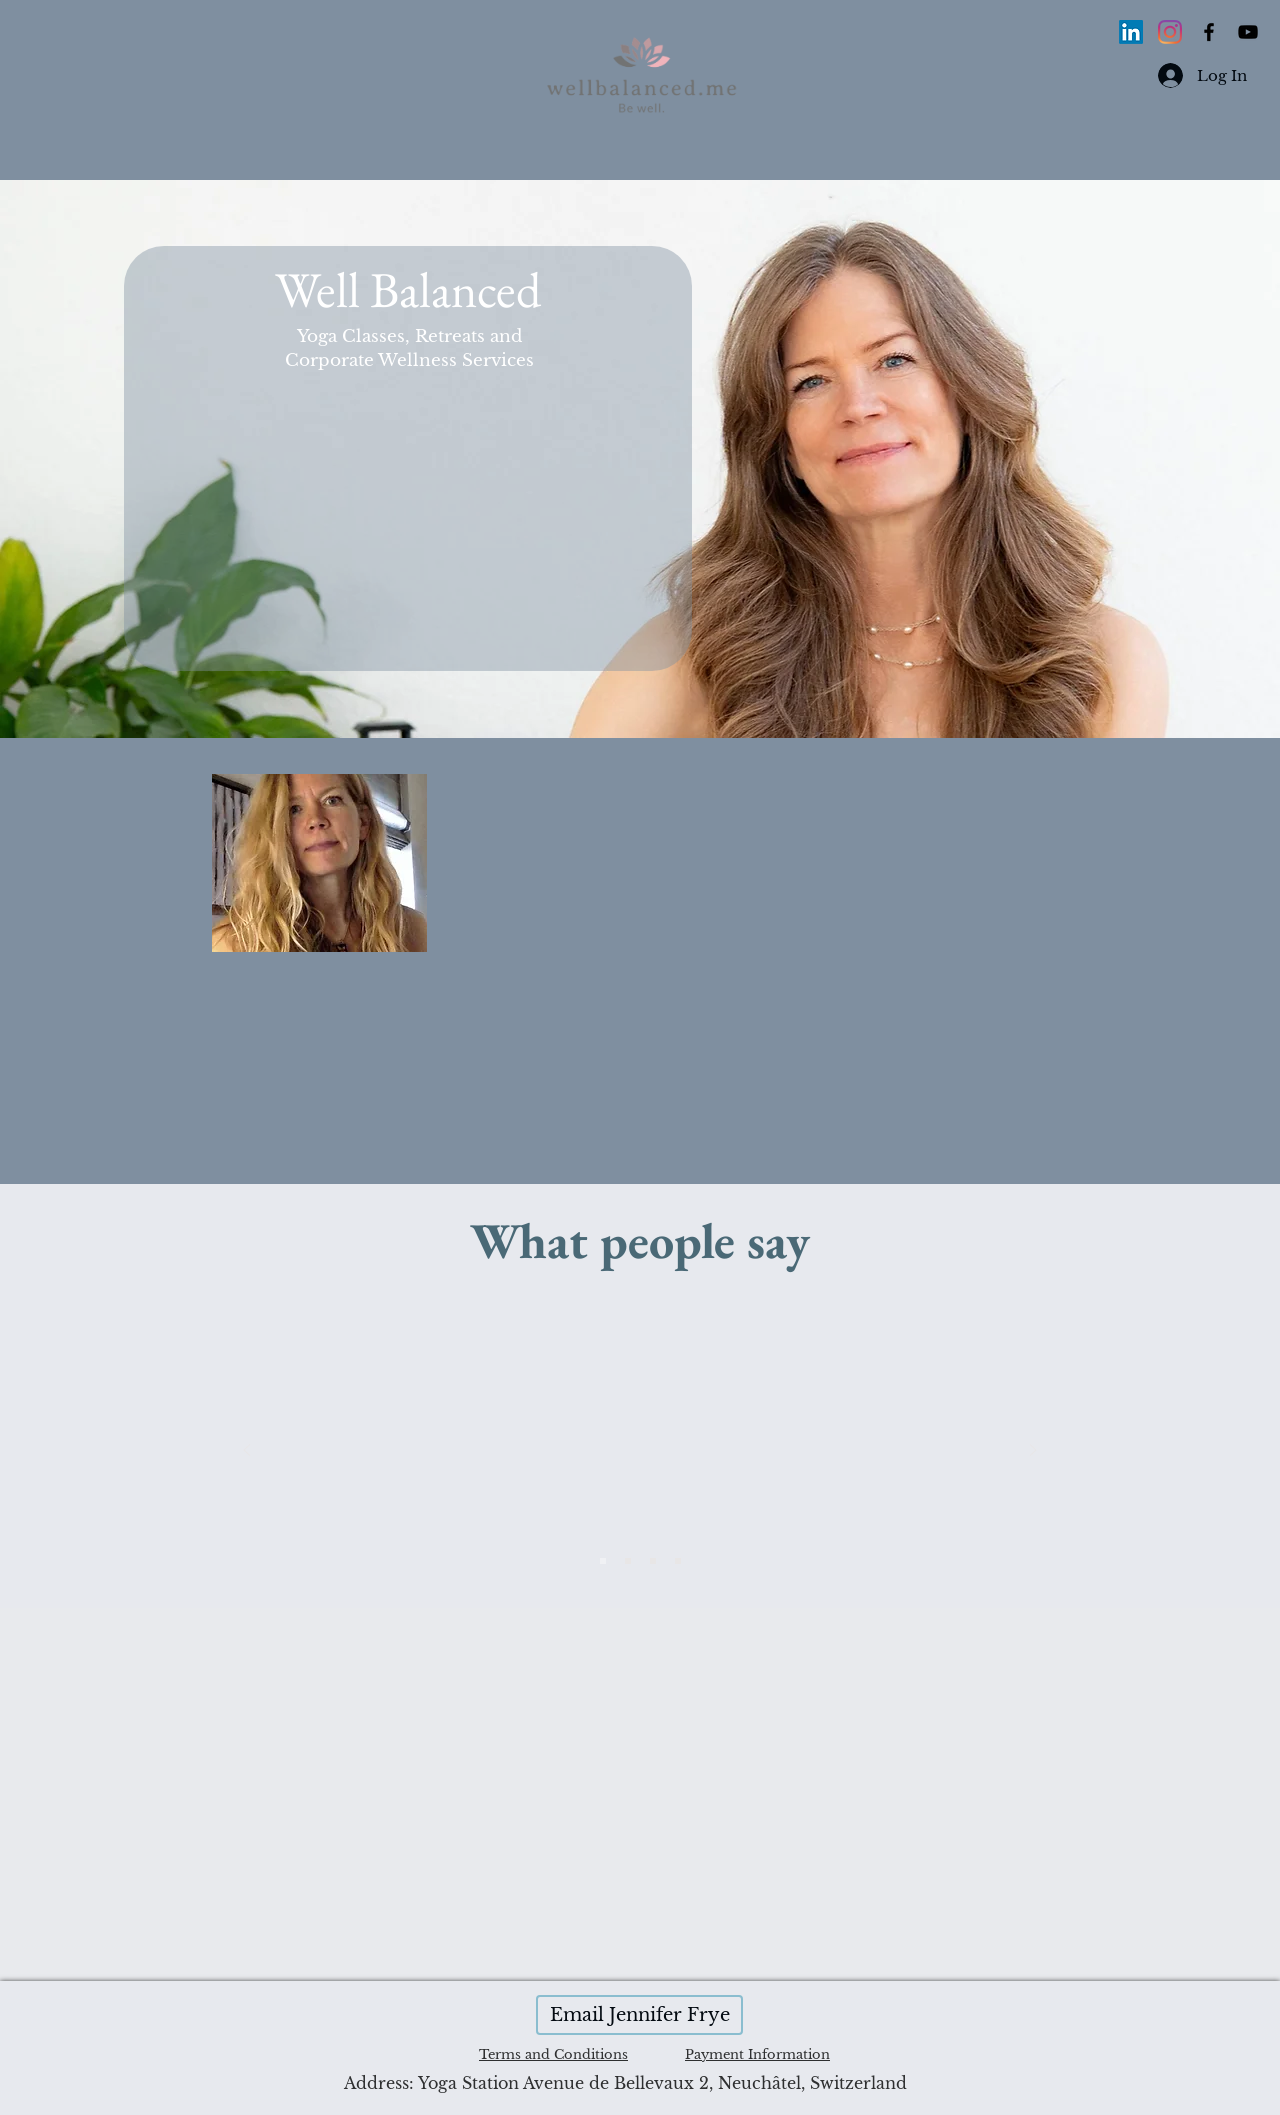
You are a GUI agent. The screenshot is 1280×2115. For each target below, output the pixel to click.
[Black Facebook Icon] (1209, 32)
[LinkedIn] (1131, 32)
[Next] (1033, 1451)
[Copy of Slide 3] (678, 1561)
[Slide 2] (653, 1561)
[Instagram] (1170, 32)
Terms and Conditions (553, 2054)
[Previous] (247, 1451)
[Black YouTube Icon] (1248, 32)
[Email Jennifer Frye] (639, 2015)
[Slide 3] (603, 1561)
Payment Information (757, 2054)
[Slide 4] (628, 1561)
